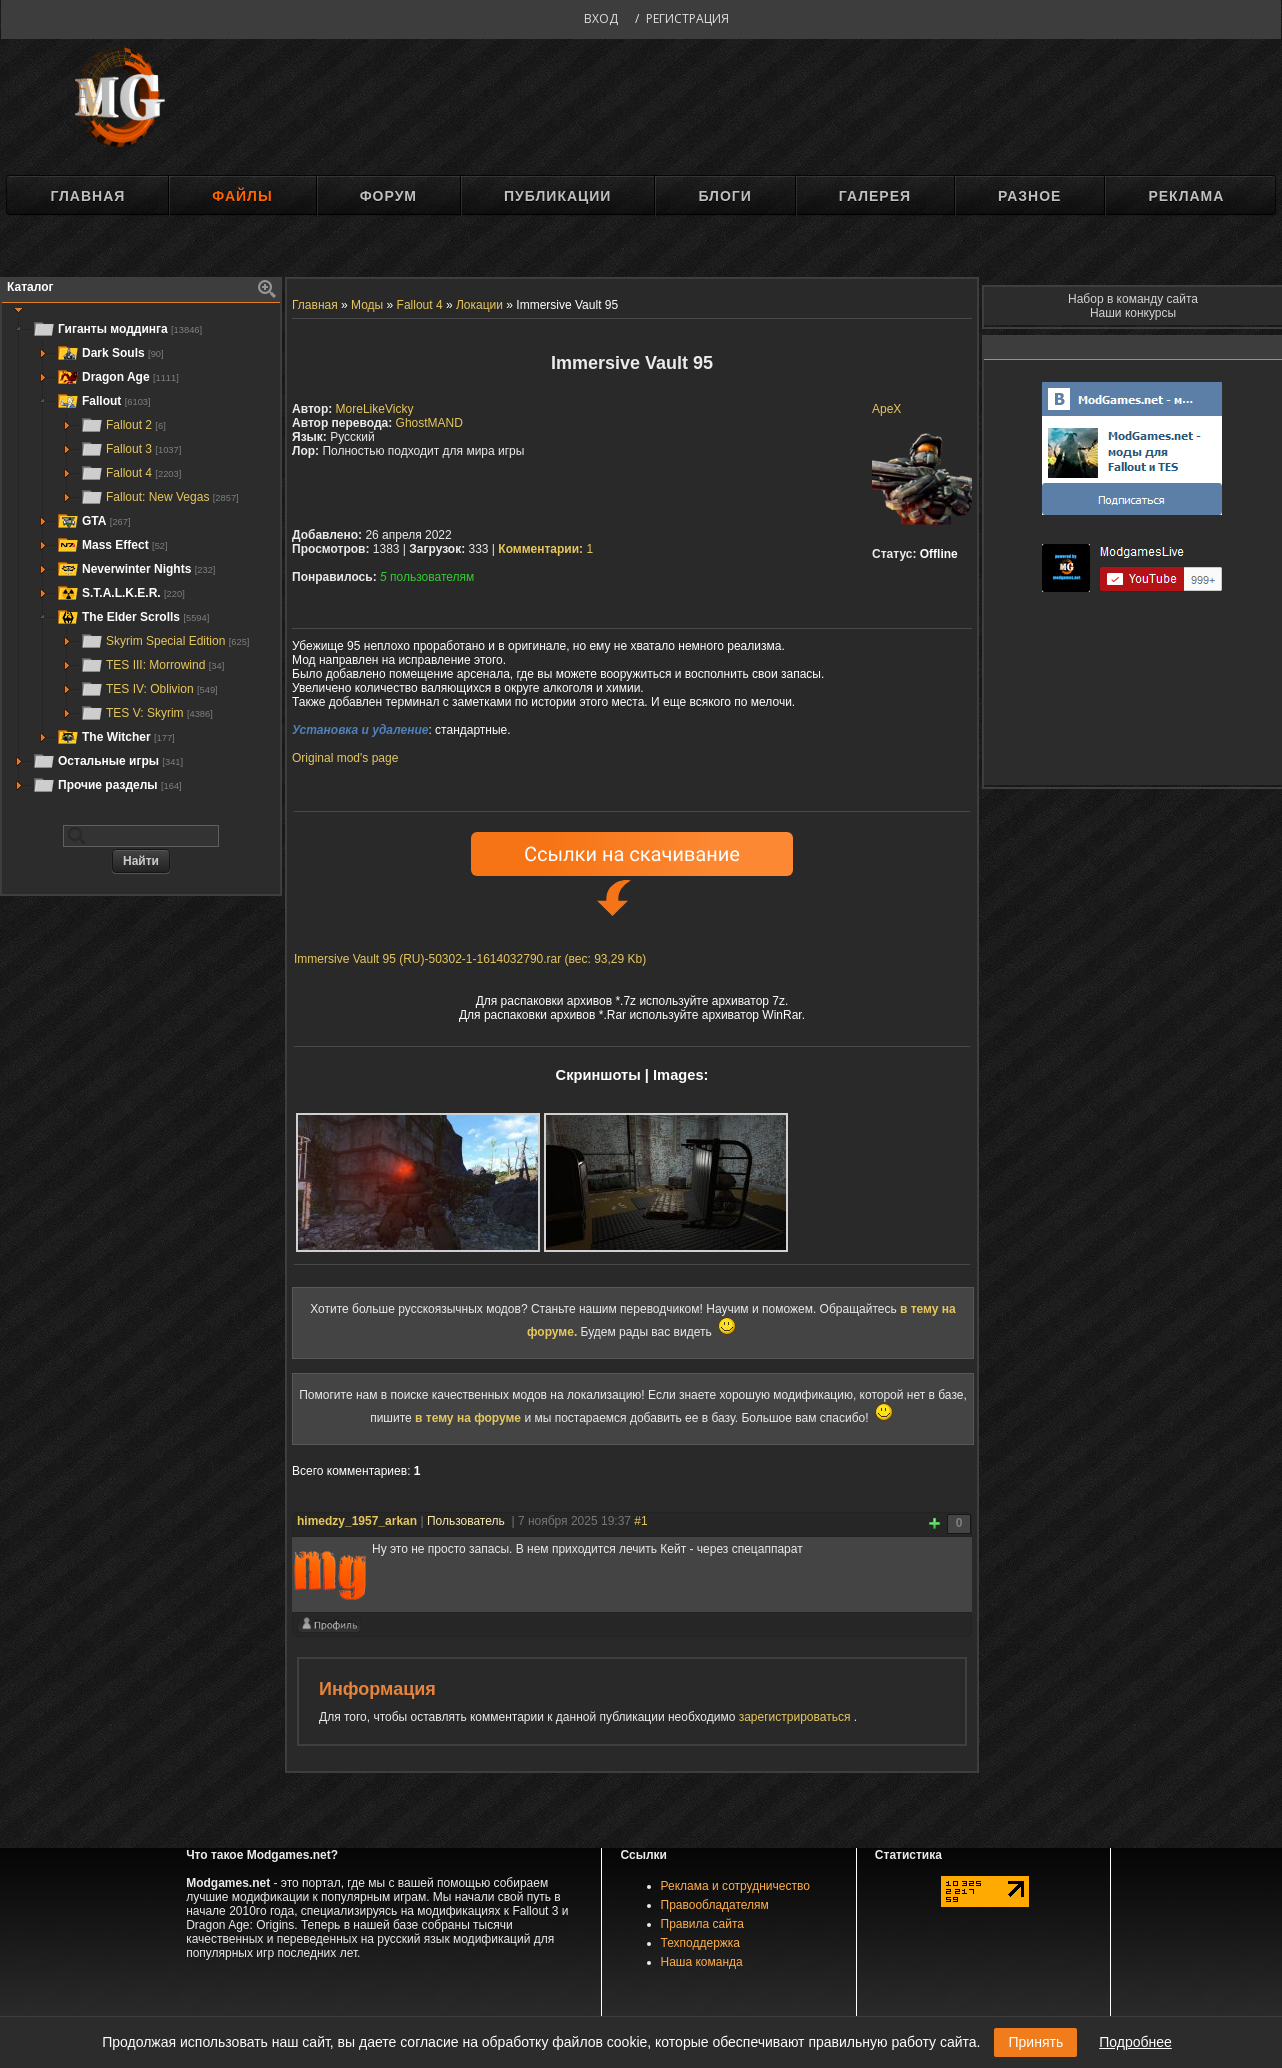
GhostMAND (429, 423)
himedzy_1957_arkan (357, 1521)
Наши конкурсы (1133, 313)
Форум (388, 196)
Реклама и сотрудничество (735, 1886)
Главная (87, 196)
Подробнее (1135, 2042)
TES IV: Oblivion (149, 689)
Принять (1035, 2042)
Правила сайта (702, 1924)
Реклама (1186, 196)
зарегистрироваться (796, 1717)
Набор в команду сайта (1133, 299)
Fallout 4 (130, 473)
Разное (1029, 196)
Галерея (875, 196)
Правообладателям (715, 1905)
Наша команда (702, 1962)
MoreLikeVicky (375, 409)
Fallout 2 (123, 425)
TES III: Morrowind (152, 665)
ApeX (886, 409)
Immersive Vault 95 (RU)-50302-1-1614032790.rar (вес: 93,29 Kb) (470, 959)
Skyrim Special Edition (164, 641)
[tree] (141, 557)
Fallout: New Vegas (159, 497)
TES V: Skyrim (146, 713)
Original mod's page (345, 758)
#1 (640, 1521)
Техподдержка (701, 1943)
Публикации (557, 196)
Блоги (724, 196)
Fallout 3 (130, 449)
